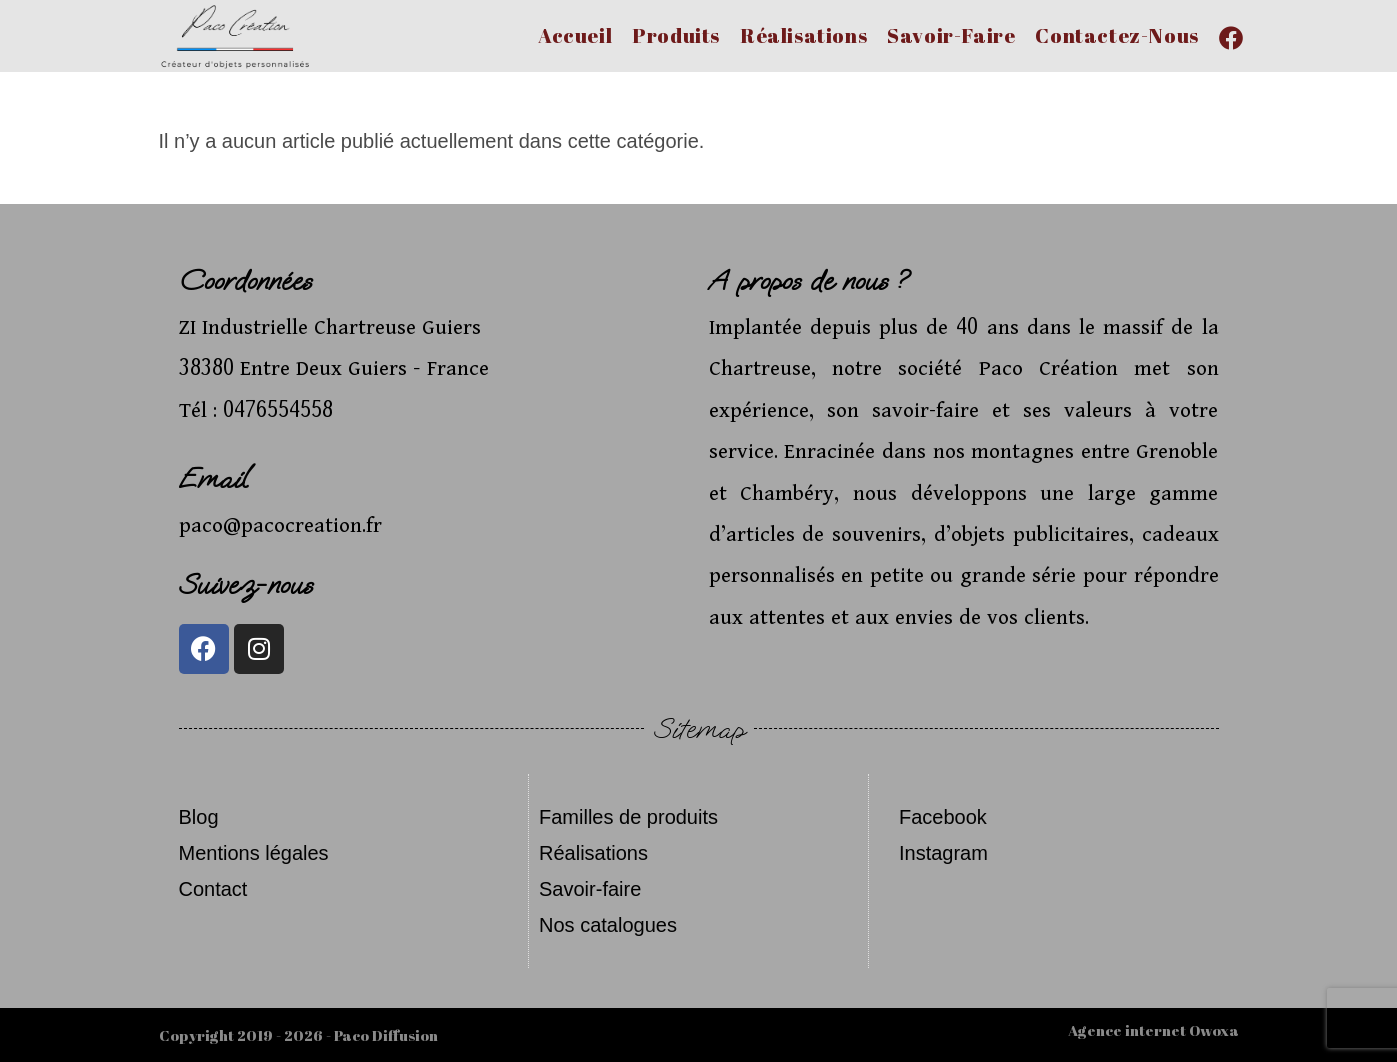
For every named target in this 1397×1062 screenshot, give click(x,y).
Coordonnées (245, 280)
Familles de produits (628, 817)
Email (213, 478)
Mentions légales (254, 853)
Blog (199, 817)
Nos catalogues (608, 925)
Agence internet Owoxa (1153, 1030)
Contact (213, 889)
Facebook (943, 817)
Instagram (943, 853)
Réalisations (593, 853)
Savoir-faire (590, 889)
